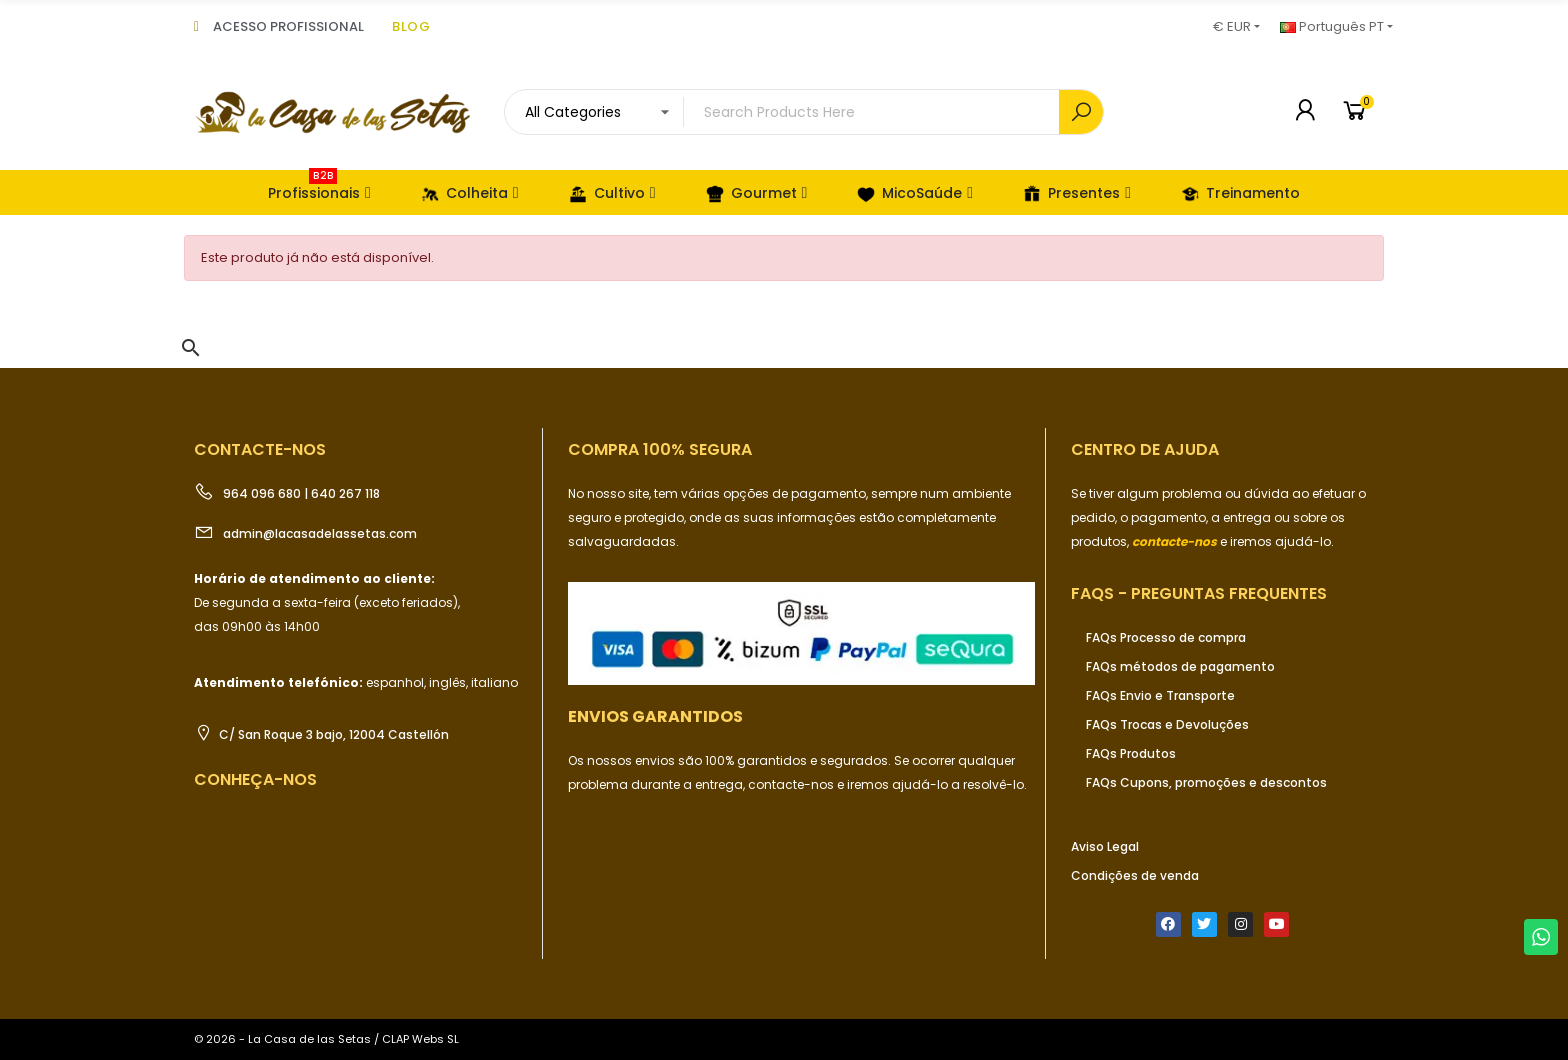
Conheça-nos (255, 779)
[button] (191, 348)
